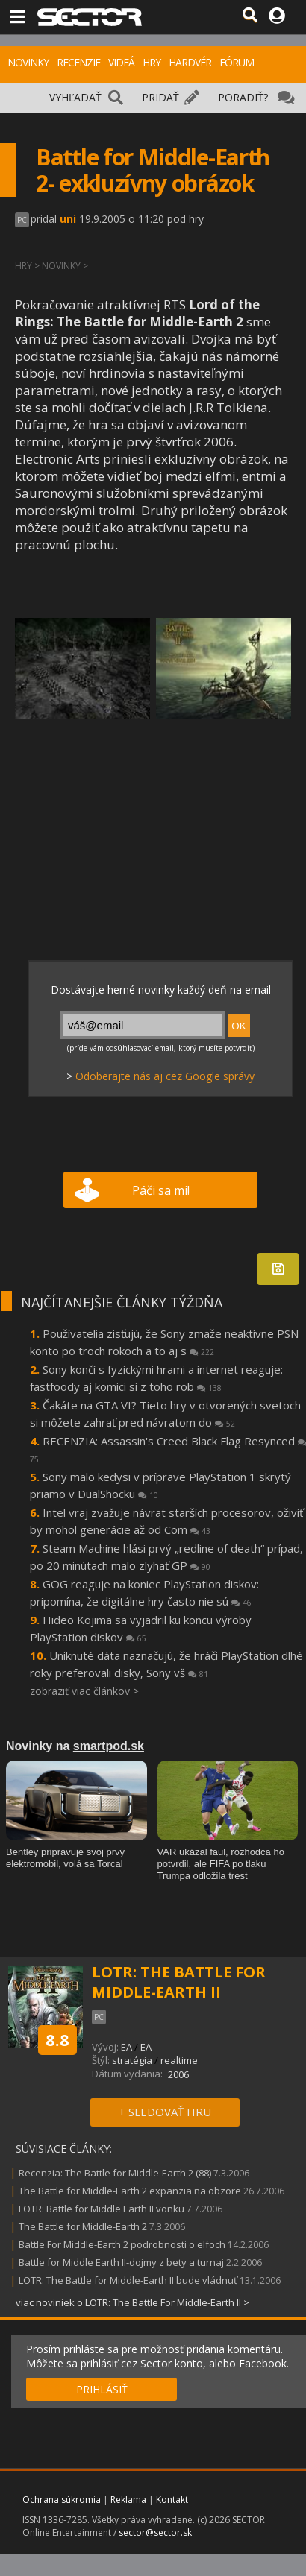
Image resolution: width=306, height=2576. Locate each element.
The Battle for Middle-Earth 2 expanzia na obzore (130, 2190)
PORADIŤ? (243, 97)
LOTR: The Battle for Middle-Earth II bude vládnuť (128, 2280)
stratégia (132, 2060)
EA (126, 2046)
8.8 (57, 2039)
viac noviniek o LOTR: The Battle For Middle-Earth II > (132, 2302)
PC (22, 220)
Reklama (128, 2499)
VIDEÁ (121, 62)
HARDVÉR (190, 62)
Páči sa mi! (161, 1190)
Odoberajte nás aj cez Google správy (165, 1076)
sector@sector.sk (155, 2532)
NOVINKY (28, 62)
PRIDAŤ (160, 97)
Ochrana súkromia (61, 2499)
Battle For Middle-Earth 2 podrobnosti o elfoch (122, 2244)
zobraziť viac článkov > (84, 1691)
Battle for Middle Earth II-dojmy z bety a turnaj (121, 2262)
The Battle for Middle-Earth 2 (83, 2226)
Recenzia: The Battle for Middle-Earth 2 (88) (115, 2172)
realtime (179, 2060)
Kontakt (172, 2499)
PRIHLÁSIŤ (102, 2389)
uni (68, 219)
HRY (151, 62)
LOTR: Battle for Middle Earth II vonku (101, 2208)
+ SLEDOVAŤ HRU (165, 2111)
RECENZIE (78, 62)
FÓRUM (236, 62)
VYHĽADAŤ (75, 97)
